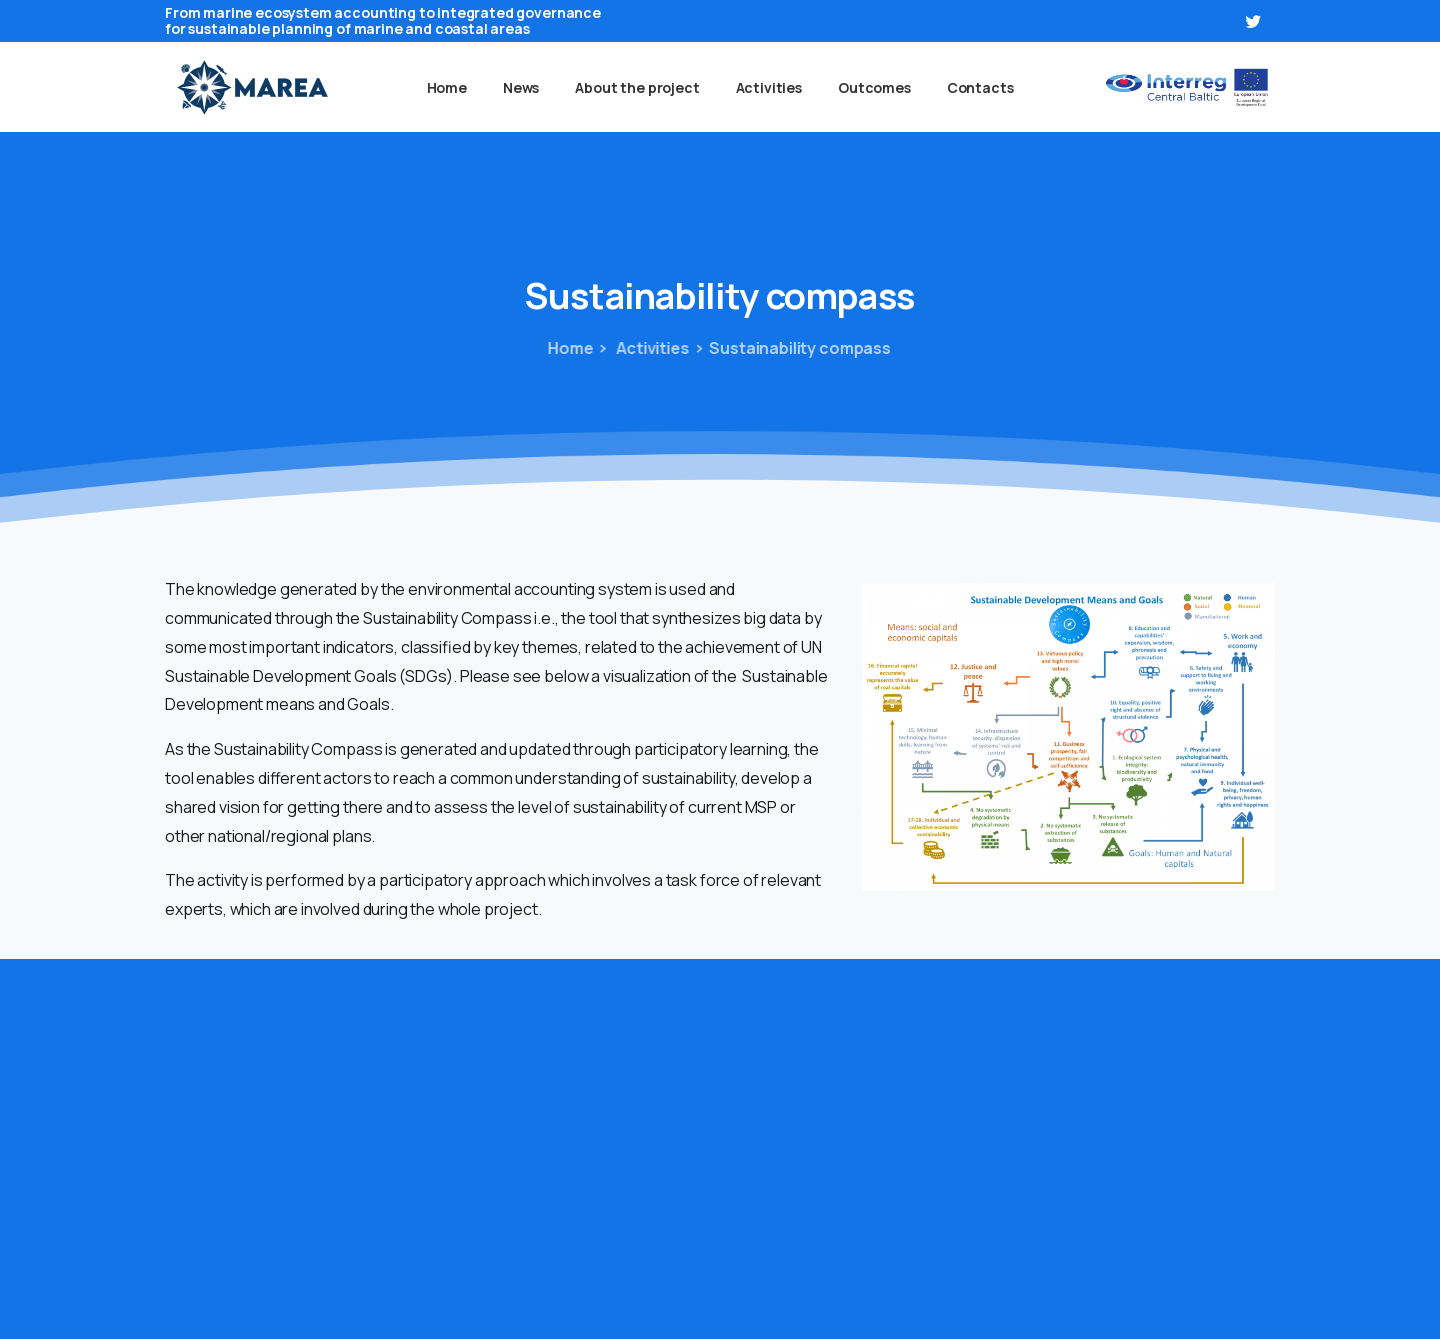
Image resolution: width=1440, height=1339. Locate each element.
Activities (641, 348)
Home (567, 348)
